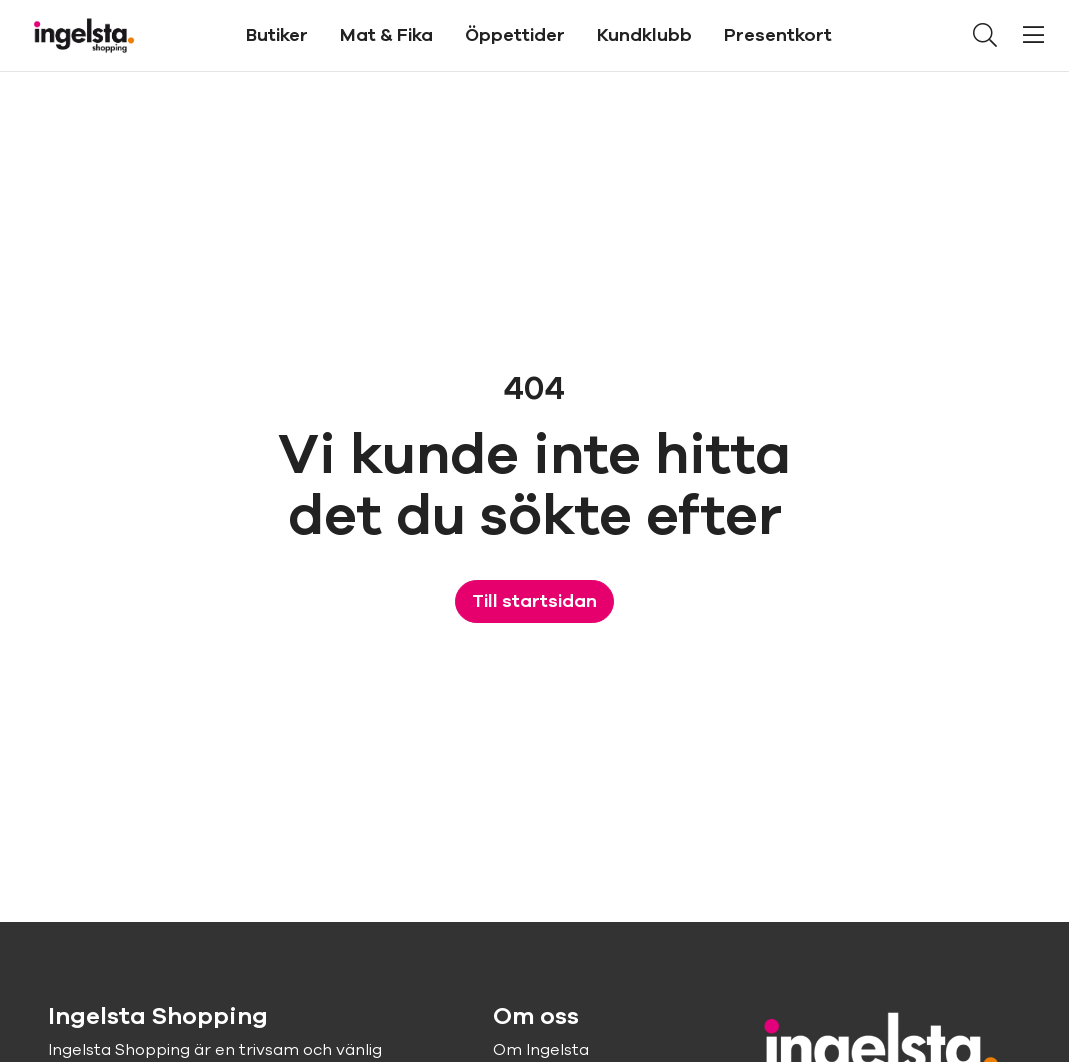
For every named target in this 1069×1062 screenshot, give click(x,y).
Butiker (277, 35)
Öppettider (515, 35)
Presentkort (778, 35)
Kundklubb (644, 35)
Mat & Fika (386, 35)
